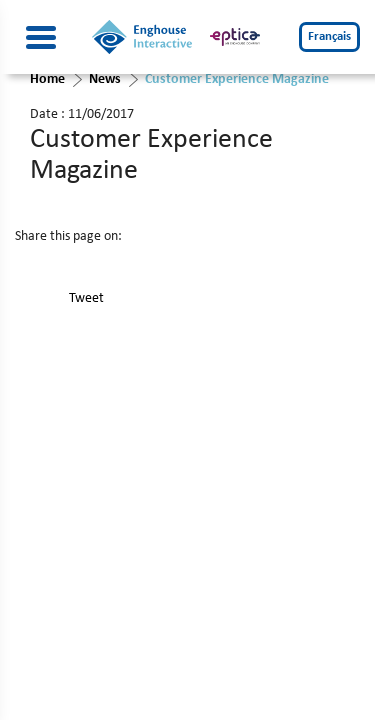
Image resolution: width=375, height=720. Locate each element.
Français (329, 36)
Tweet (86, 298)
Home (47, 79)
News (105, 79)
